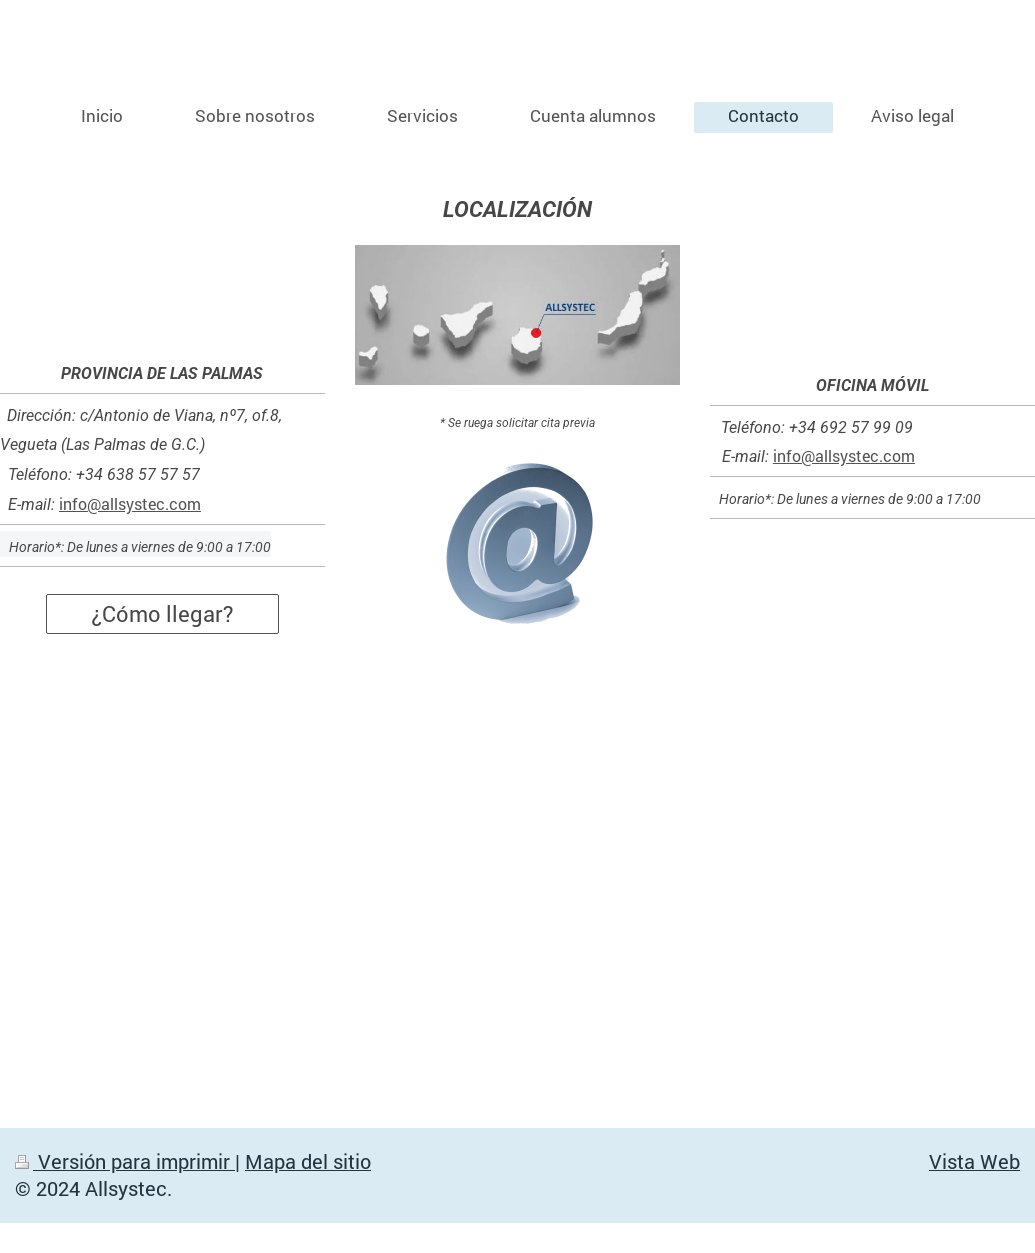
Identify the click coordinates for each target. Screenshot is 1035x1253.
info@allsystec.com (130, 503)
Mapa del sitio (308, 1161)
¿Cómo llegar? (162, 613)
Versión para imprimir (125, 1161)
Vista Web (974, 1161)
